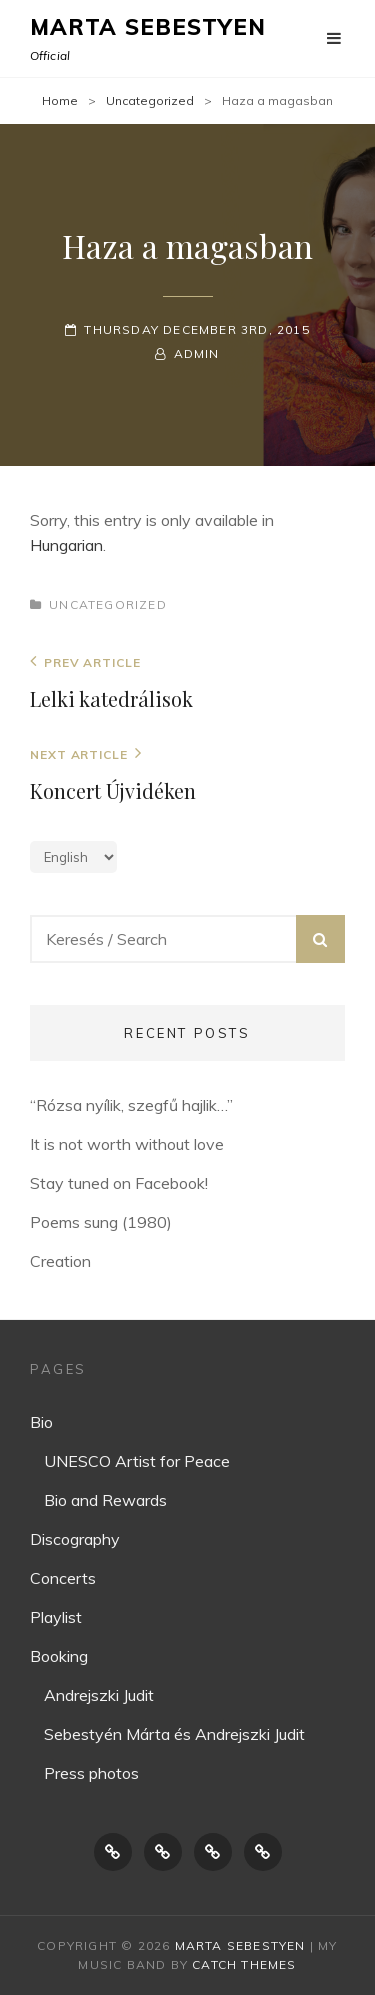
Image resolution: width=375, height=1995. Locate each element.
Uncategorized (150, 100)
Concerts (63, 1578)
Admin (197, 353)
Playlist (56, 1617)
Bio (41, 1422)
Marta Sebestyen (148, 27)
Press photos (91, 1773)
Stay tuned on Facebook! (119, 1183)
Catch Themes (244, 1964)
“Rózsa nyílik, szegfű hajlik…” (131, 1105)
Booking (59, 1656)
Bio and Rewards (105, 1500)
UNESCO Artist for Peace (137, 1461)
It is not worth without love (127, 1144)
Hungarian (66, 545)
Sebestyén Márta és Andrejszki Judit (174, 1734)
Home (60, 100)
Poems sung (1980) (101, 1222)
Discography (75, 1539)
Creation (60, 1261)
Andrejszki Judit (99, 1695)
